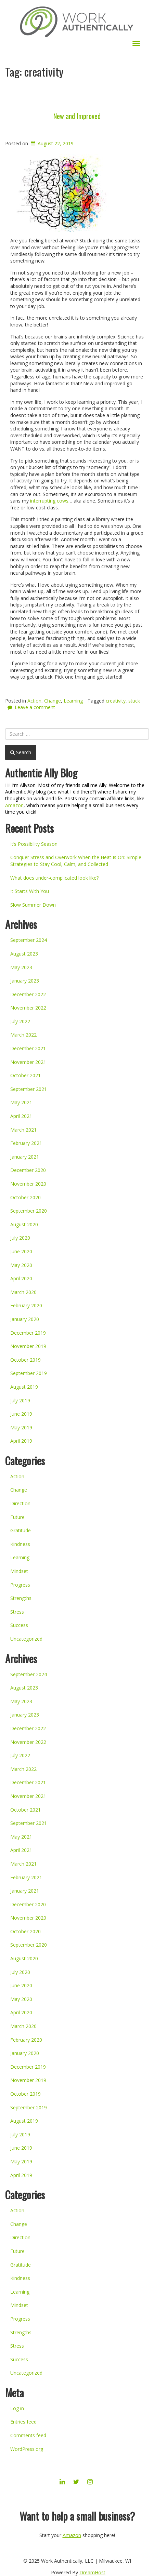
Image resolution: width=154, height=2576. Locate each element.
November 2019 (28, 1346)
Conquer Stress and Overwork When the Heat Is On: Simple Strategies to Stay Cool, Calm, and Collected (75, 860)
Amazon (14, 805)
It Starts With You (29, 891)
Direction (20, 1503)
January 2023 (24, 980)
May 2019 (21, 1427)
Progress (20, 1584)
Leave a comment (35, 707)
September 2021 (28, 1089)
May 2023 (21, 967)
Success (19, 1625)
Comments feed (28, 2435)
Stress (17, 1612)
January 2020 (24, 1319)
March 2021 (23, 1129)
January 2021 (24, 1156)
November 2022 (28, 1007)
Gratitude (20, 1530)
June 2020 (21, 1251)
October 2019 (25, 1360)
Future (17, 1517)
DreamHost (92, 2572)
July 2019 (20, 1400)
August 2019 (24, 1387)
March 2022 (23, 1034)
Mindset (19, 1571)
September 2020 (28, 1210)
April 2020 (21, 1278)
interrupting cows (49, 500)
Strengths (20, 1598)
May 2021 (21, 1102)
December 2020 (28, 1170)
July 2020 (20, 1237)
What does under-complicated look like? (54, 878)
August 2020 (24, 1224)
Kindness (20, 1544)
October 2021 (25, 1075)
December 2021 (28, 1048)
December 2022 (28, 994)
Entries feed (23, 2421)
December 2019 (28, 1333)
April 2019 (21, 1441)
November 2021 (28, 1062)
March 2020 (23, 1292)
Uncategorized (26, 1639)
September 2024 (28, 940)
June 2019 (21, 1414)
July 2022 (20, 1021)
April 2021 (21, 1116)
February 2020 (26, 1305)
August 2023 (24, 953)
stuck (134, 700)
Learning (73, 700)
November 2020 (28, 1183)
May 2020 (21, 1265)
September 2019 (28, 1373)
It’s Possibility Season (33, 844)
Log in (17, 2408)
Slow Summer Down (33, 905)
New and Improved (77, 116)
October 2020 (25, 1197)
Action (34, 700)
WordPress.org (26, 2449)
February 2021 (26, 1143)
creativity (116, 700)
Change (52, 700)
